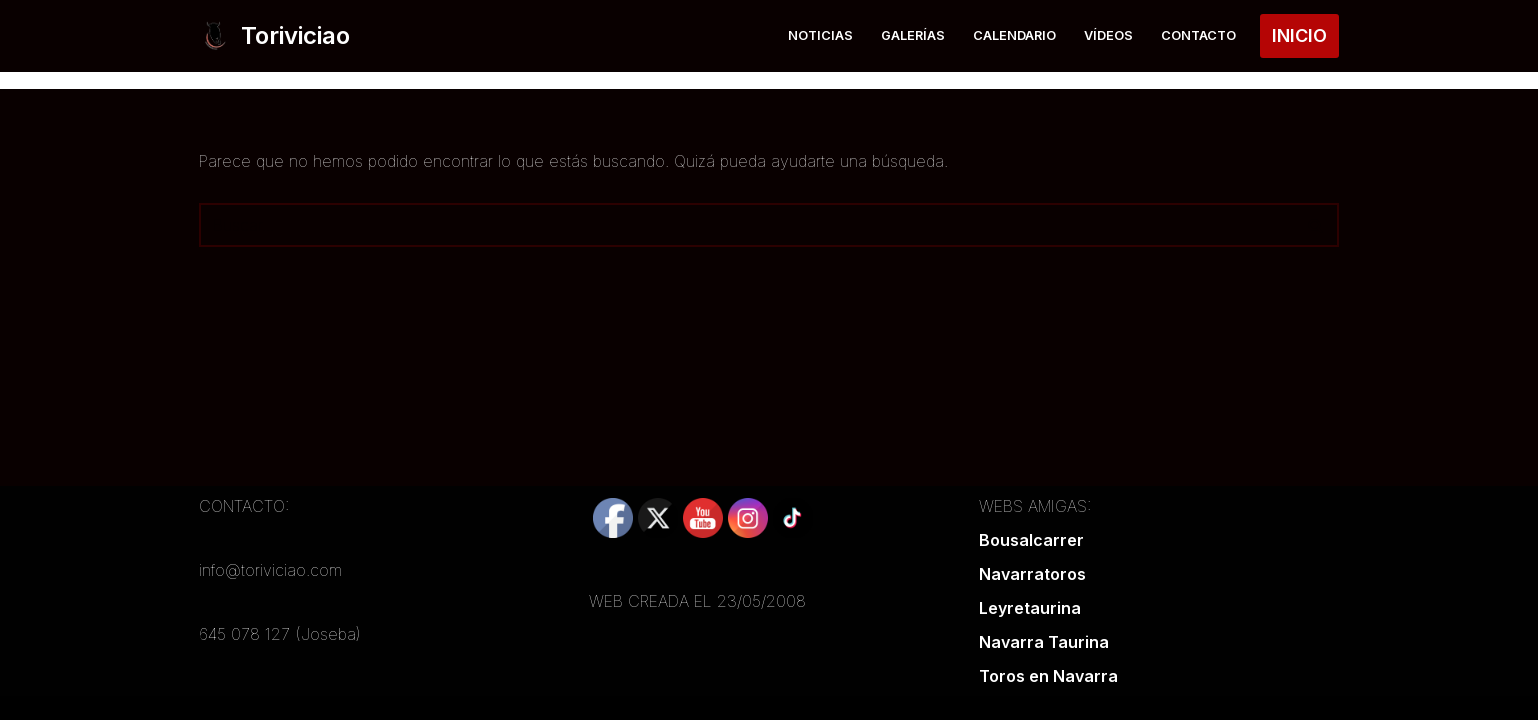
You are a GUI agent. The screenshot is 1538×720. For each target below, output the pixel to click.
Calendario (1014, 35)
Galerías (913, 35)
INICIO (1299, 35)
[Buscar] (746, 225)
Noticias (820, 35)
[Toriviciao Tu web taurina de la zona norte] (274, 36)
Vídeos (1108, 35)
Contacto (1198, 35)
